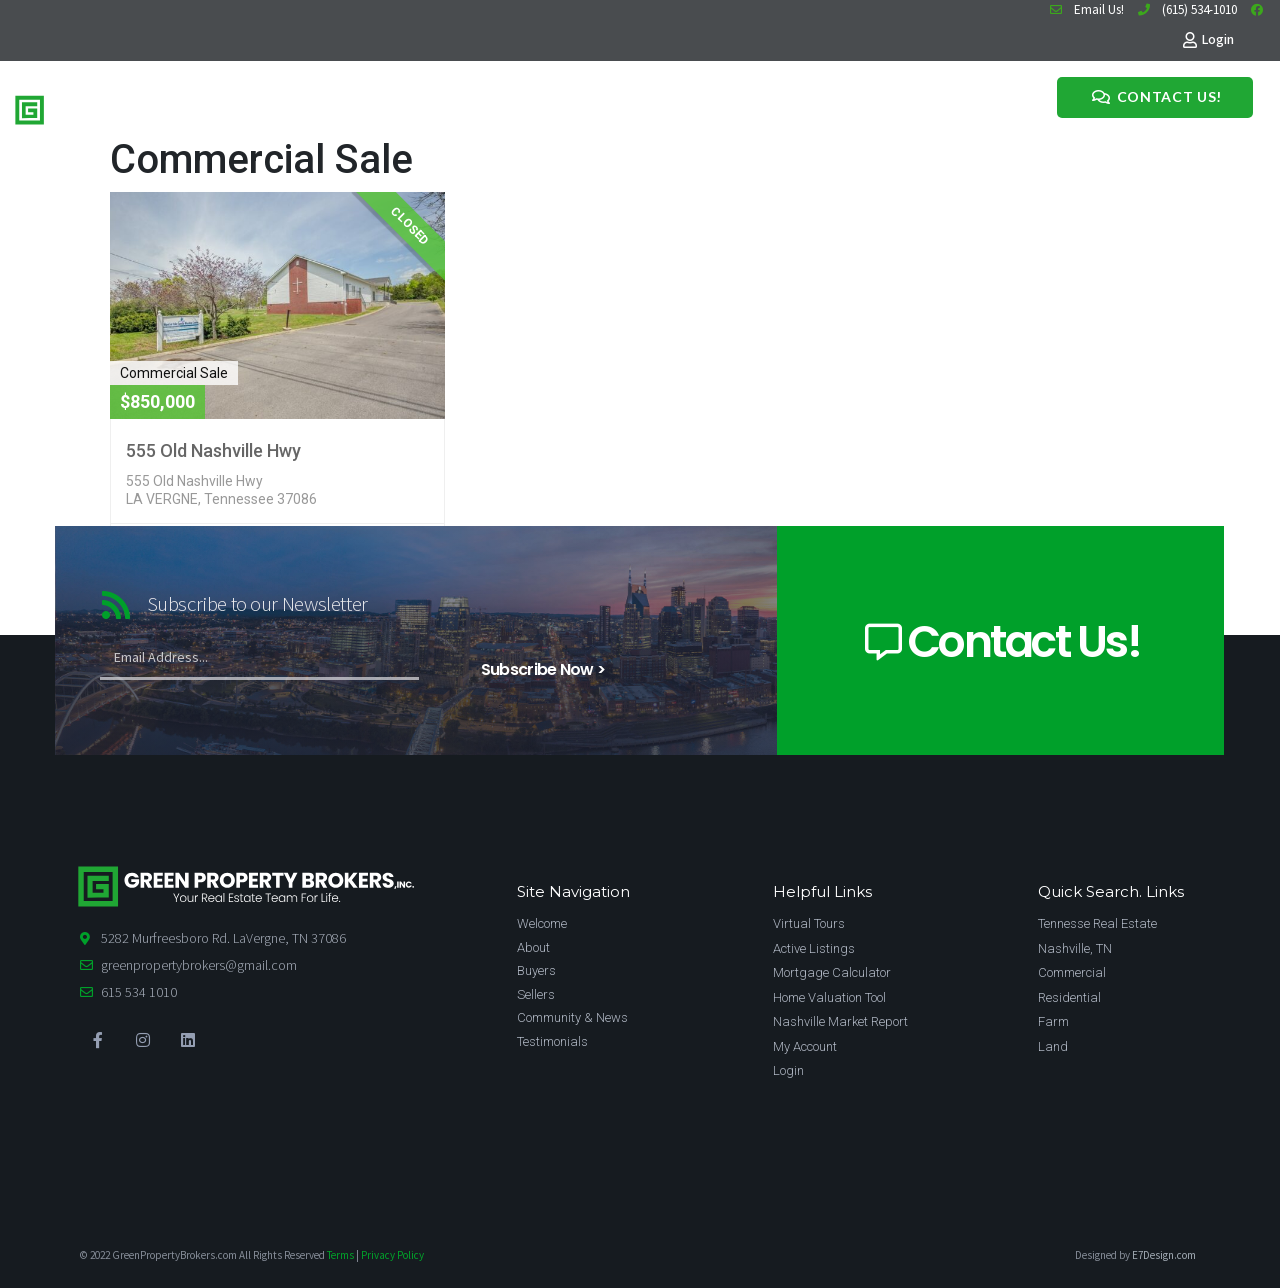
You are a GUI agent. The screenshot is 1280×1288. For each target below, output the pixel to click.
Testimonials (593, 107)
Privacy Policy (392, 1255)
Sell (374, 107)
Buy (338, 107)
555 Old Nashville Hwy (213, 450)
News (525, 107)
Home (294, 107)
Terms (340, 1255)
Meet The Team (446, 107)
